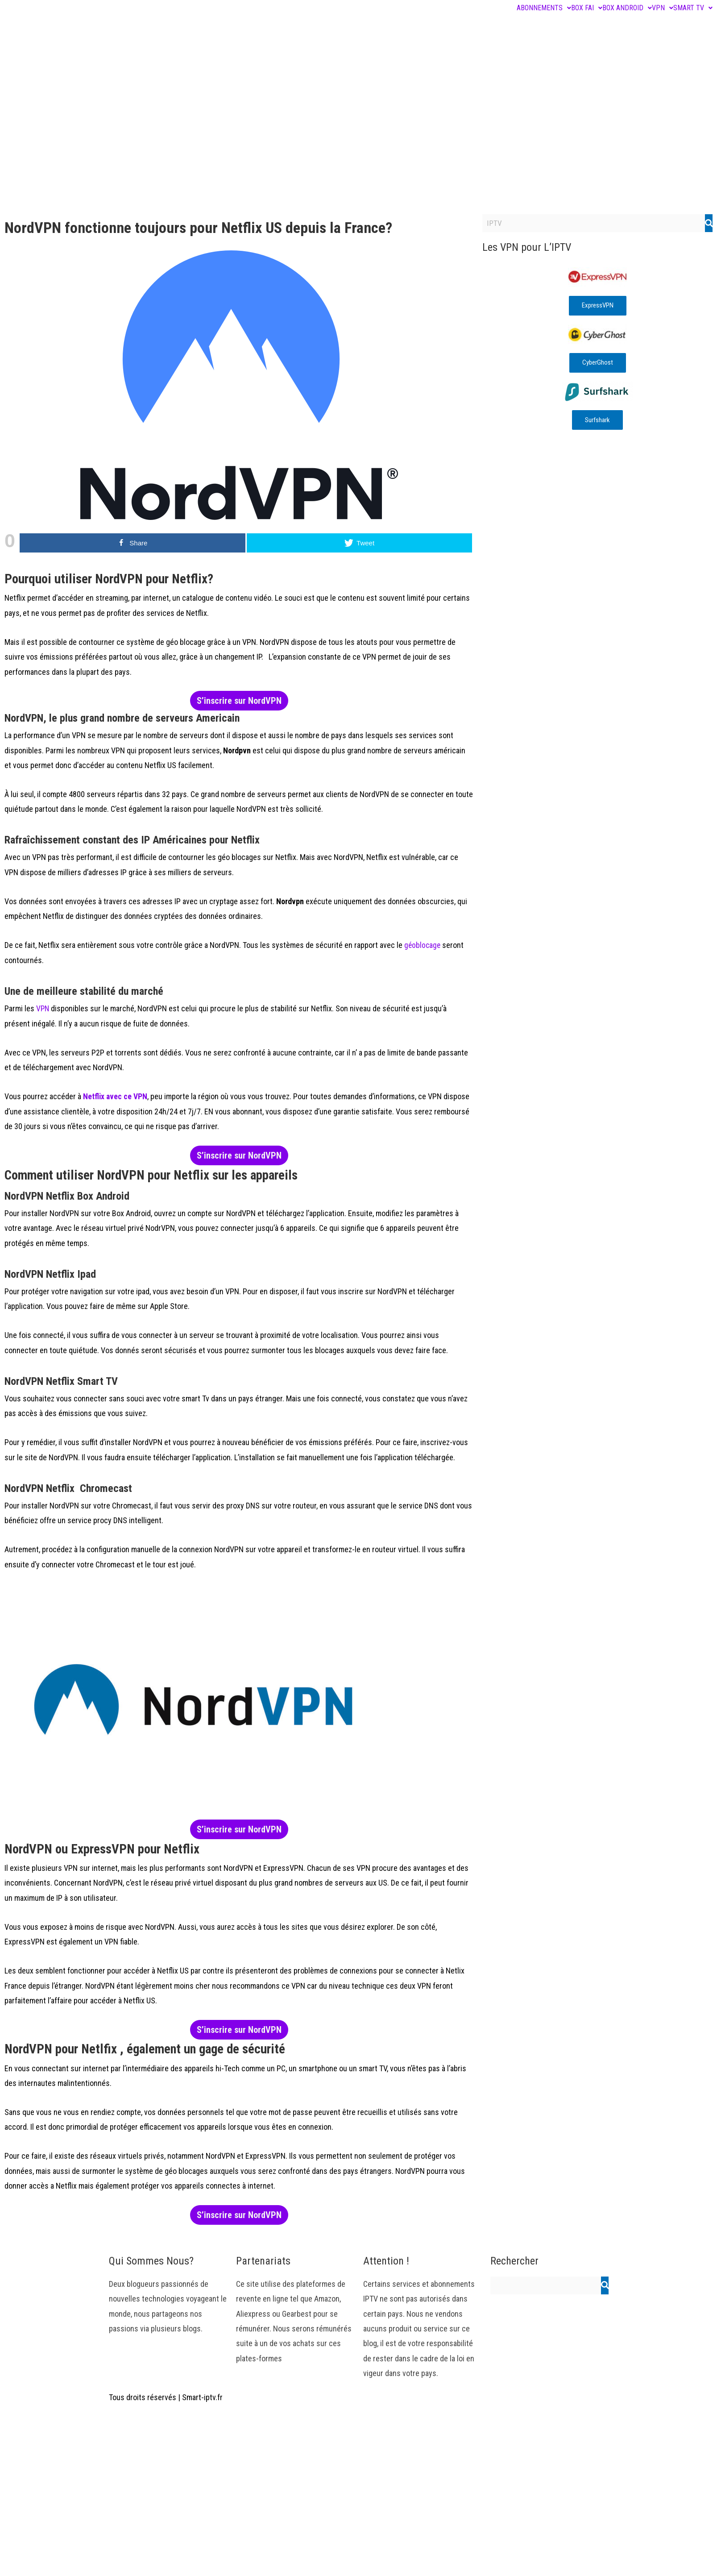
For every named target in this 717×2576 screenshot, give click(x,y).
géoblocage (422, 945)
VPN (662, 8)
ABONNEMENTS (544, 8)
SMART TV (693, 8)
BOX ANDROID (627, 8)
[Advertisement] (358, 142)
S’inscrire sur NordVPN (239, 700)
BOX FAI (586, 8)
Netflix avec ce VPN (116, 1096)
